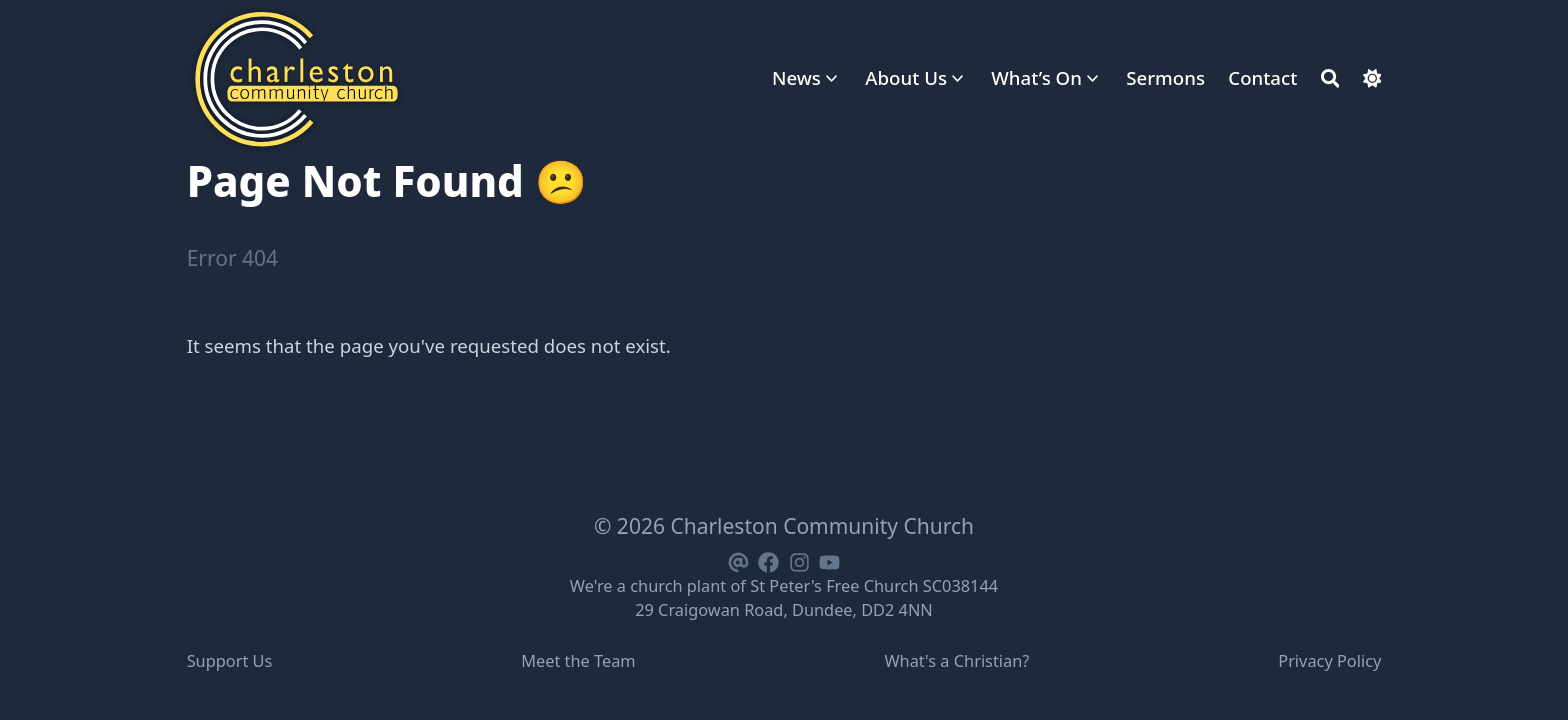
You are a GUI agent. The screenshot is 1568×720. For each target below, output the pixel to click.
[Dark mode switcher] (1372, 78)
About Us (906, 77)
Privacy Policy (1329, 661)
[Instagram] (799, 559)
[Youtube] (829, 559)
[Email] (738, 559)
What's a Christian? (956, 661)
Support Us (230, 661)
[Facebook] (769, 559)
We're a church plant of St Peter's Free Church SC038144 (784, 586)
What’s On (1036, 77)
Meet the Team (578, 661)
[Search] (1330, 78)
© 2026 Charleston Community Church (784, 526)
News (796, 77)
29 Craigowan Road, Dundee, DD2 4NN (784, 610)
